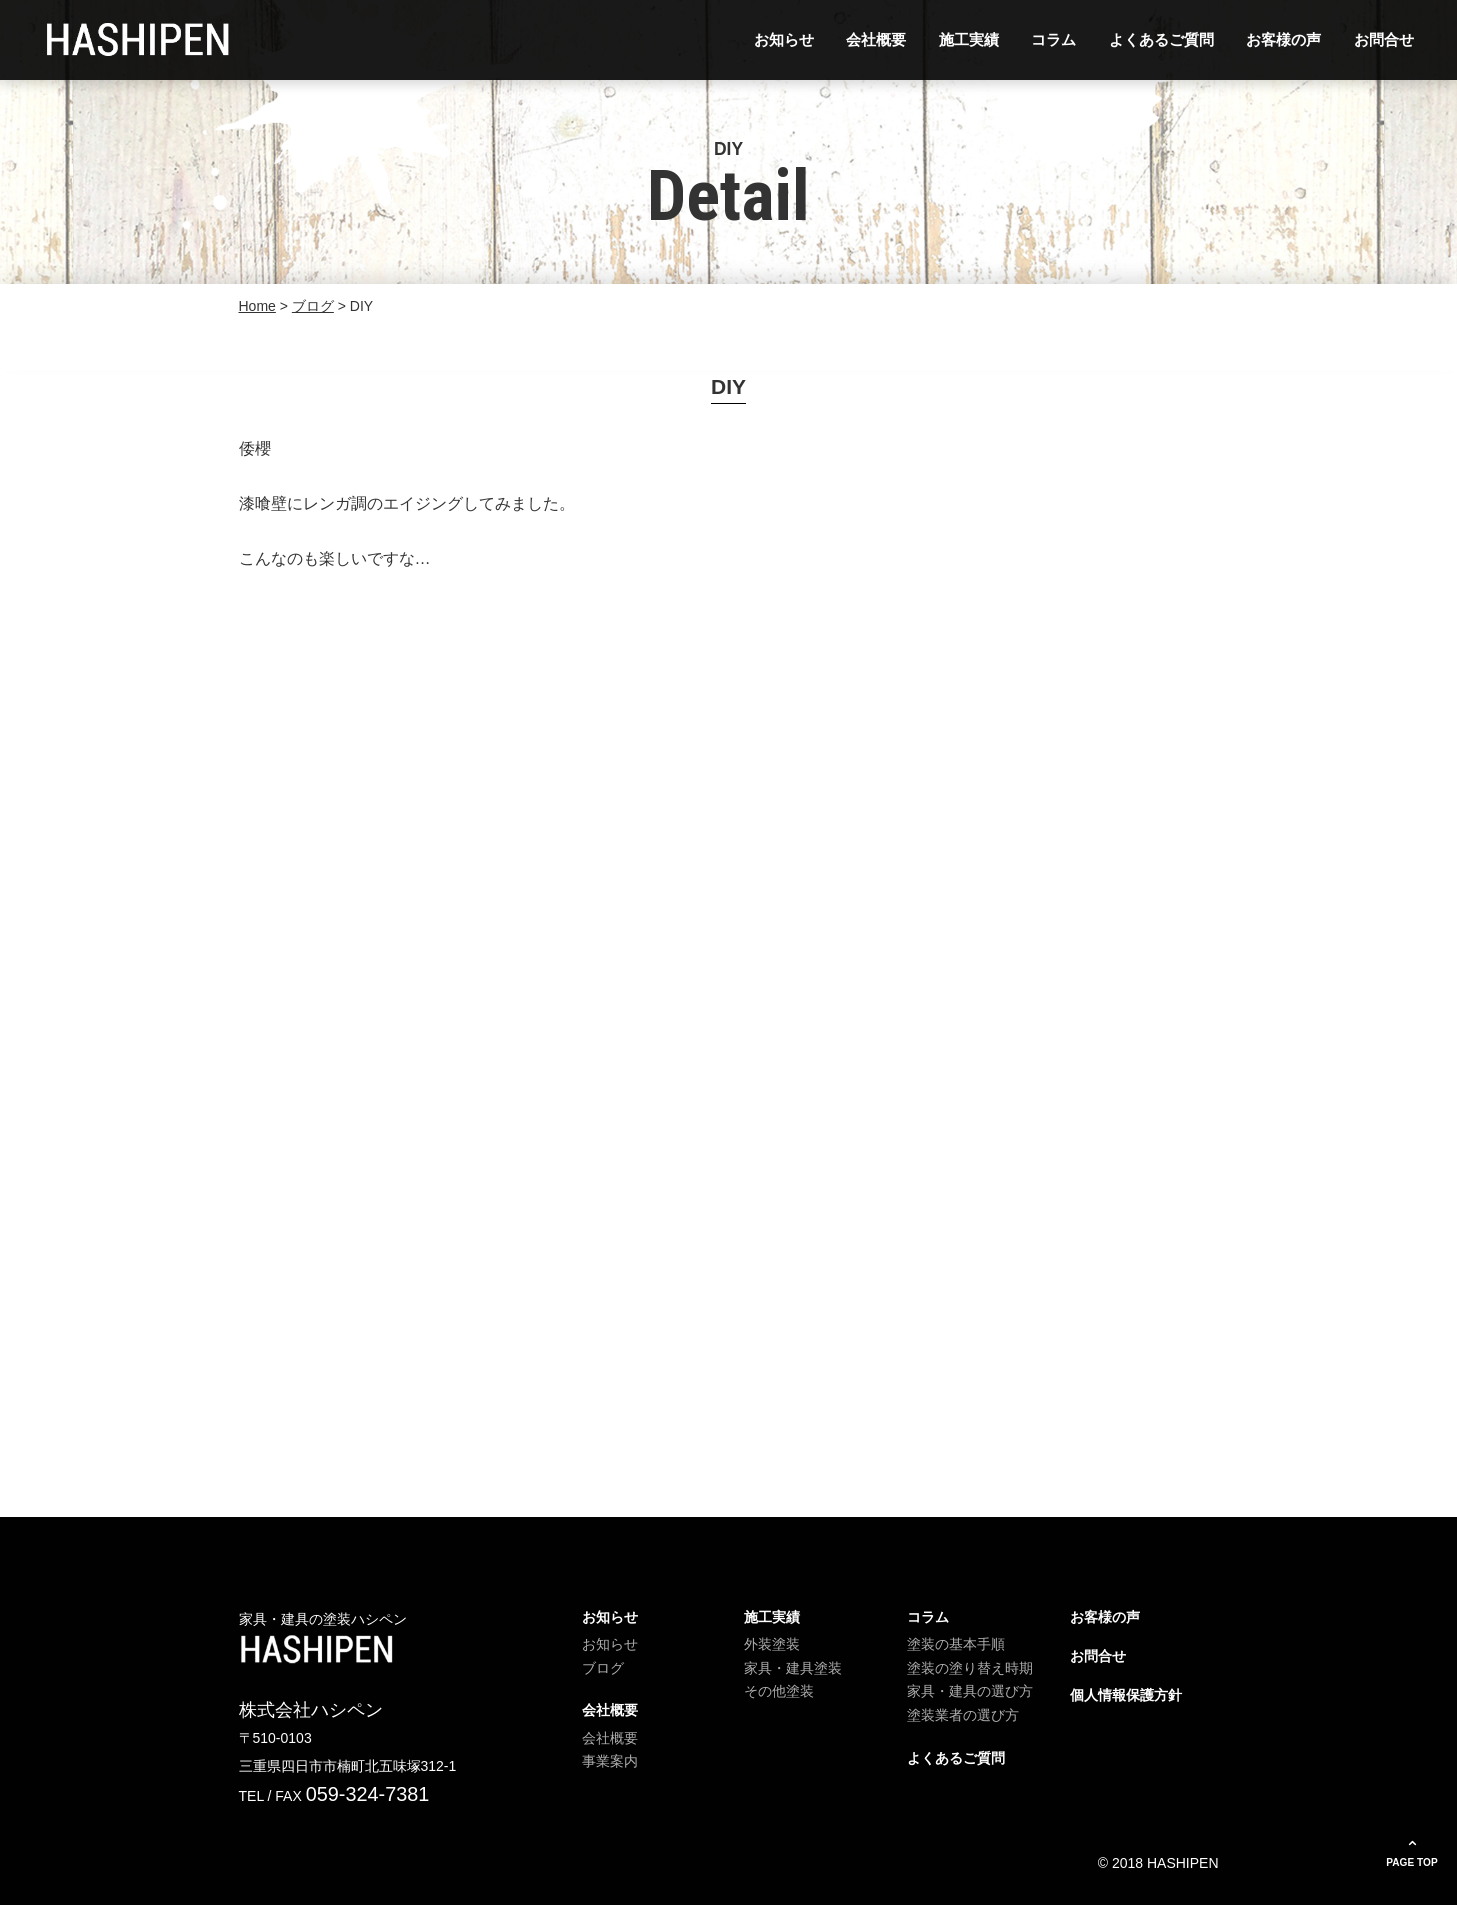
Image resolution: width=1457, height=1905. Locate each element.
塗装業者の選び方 (963, 1715)
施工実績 (969, 39)
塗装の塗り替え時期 (970, 1668)
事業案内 (610, 1761)
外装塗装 (772, 1644)
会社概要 (876, 39)
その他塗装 (779, 1691)
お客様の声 (1283, 39)
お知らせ (784, 39)
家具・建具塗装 (793, 1668)
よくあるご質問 (1161, 39)
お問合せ (1384, 39)
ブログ (603, 1668)
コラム (1053, 39)
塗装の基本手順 (956, 1644)
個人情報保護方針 (1126, 1695)
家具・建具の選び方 (970, 1691)
